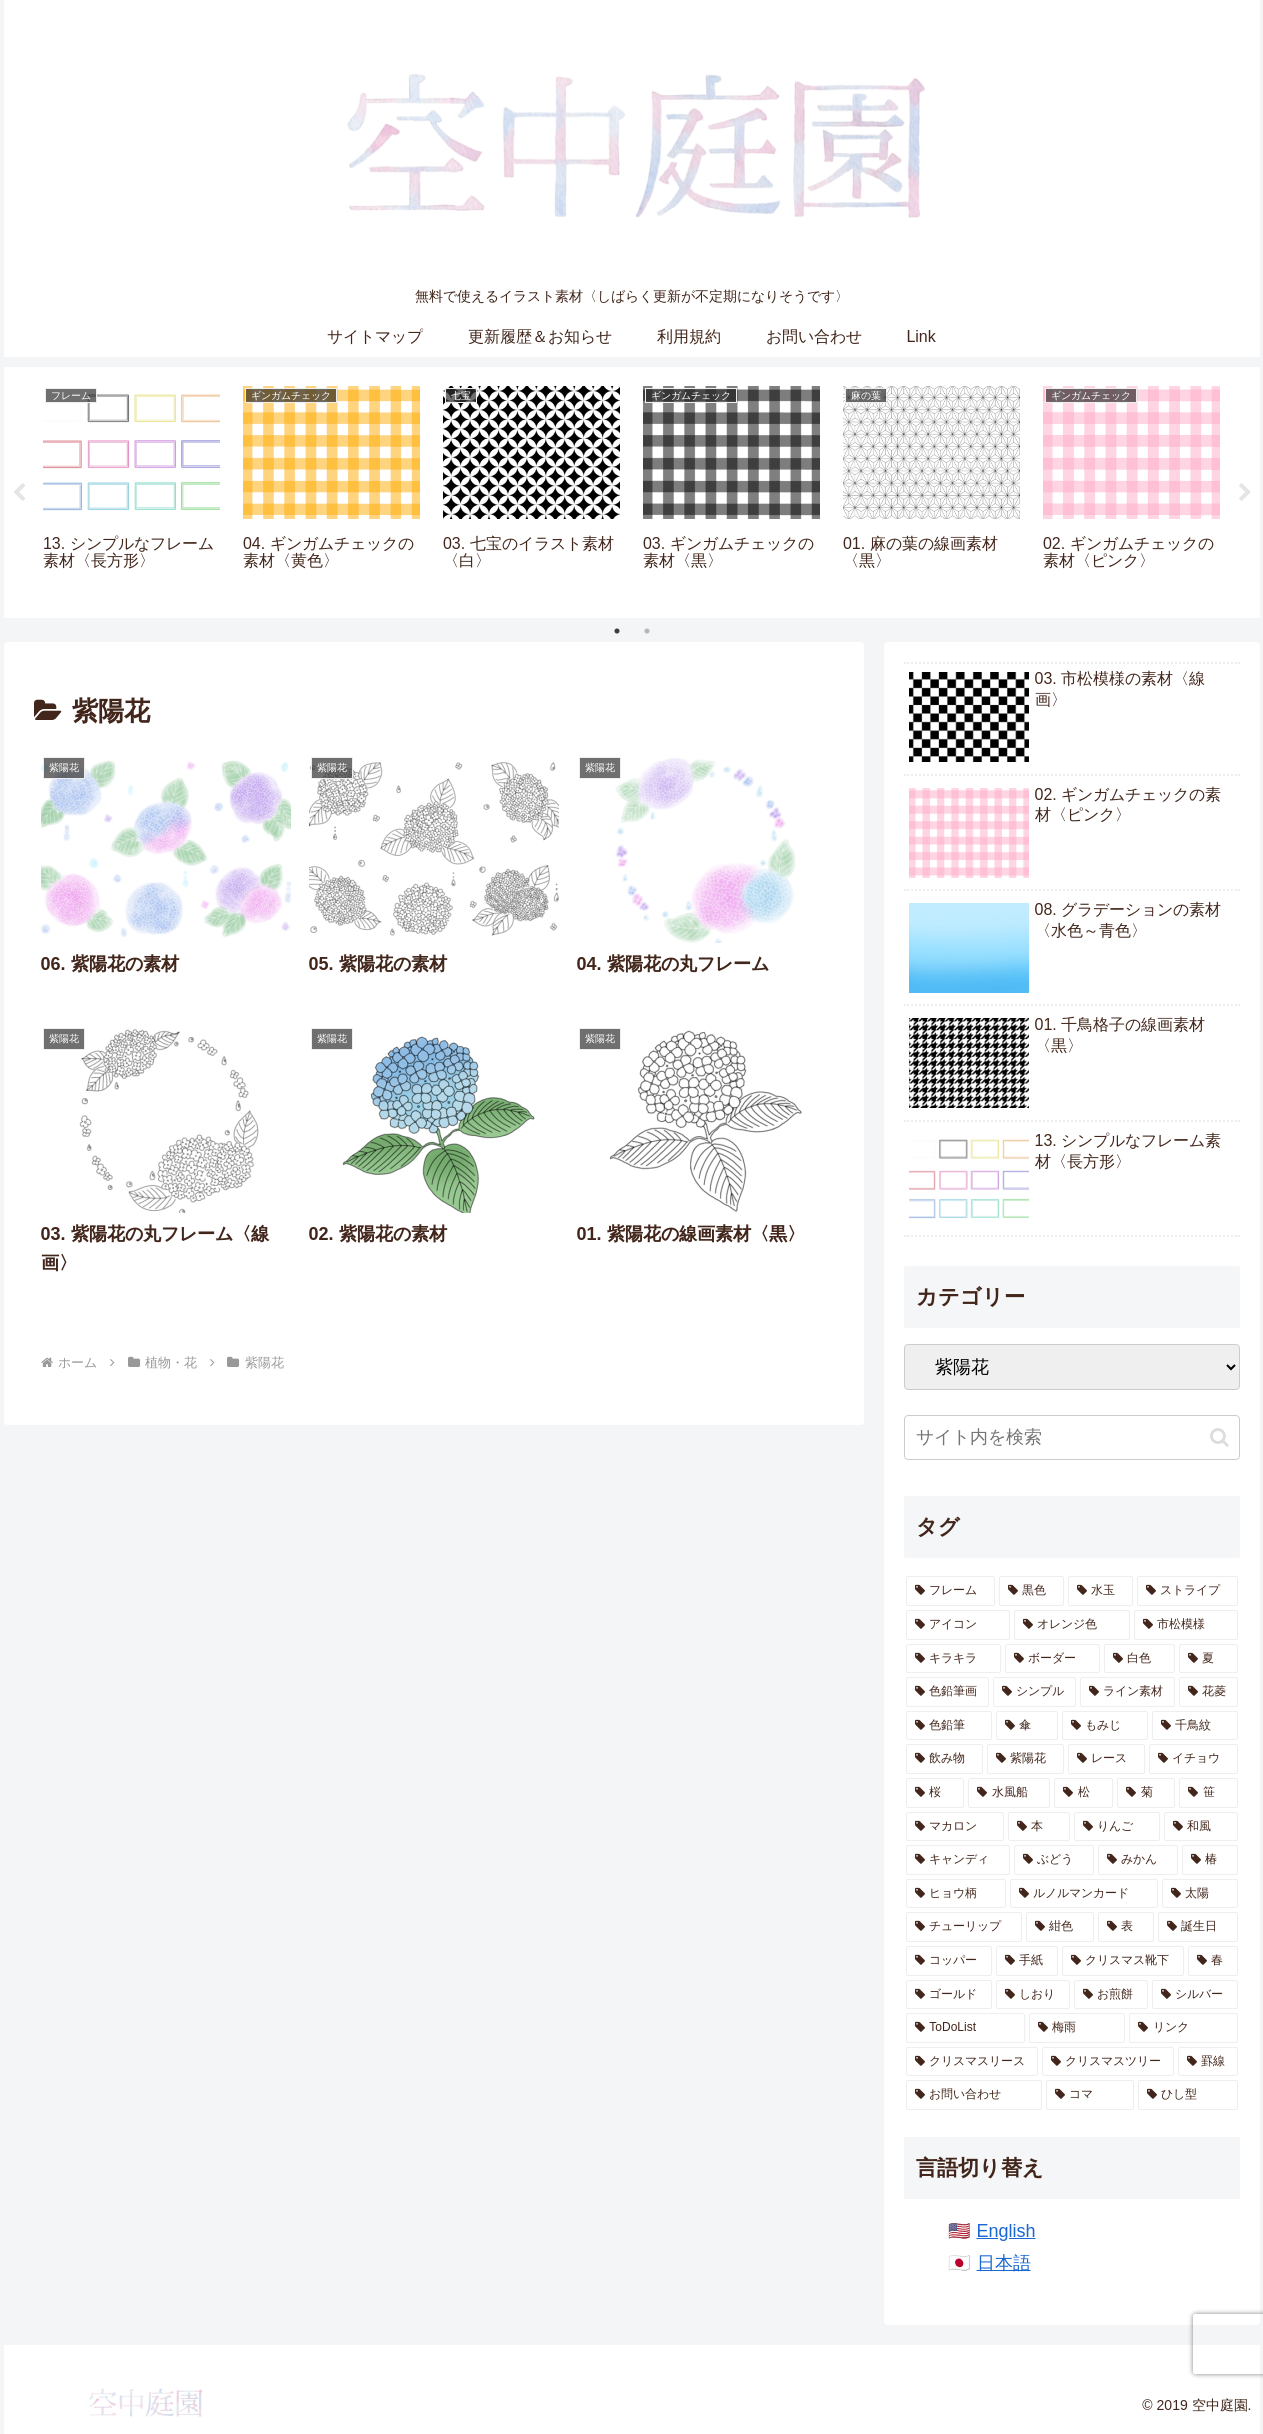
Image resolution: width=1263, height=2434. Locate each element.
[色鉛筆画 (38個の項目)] (947, 1692)
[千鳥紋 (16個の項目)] (1195, 1726)
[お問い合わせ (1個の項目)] (974, 2095)
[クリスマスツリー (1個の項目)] (1108, 2062)
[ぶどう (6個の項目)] (1054, 1860)
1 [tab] (617, 631)
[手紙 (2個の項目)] (1027, 1961)
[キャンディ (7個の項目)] (958, 1860)
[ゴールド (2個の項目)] (949, 1995)
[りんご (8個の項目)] (1117, 1827)
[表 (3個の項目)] (1126, 1927)
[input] (1072, 1437)
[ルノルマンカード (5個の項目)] (1084, 1894)
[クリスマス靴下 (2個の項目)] (1123, 1961)
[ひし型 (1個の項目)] (1188, 2095)
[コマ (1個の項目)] (1090, 2095)
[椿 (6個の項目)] (1210, 1860)
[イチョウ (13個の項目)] (1193, 1759)
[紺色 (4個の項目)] (1060, 1927)
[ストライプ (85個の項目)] (1187, 1591)
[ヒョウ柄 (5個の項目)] (956, 1894)
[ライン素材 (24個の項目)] (1127, 1692)
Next (1245, 493)
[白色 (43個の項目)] (1139, 1659)
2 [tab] (647, 631)
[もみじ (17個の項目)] (1105, 1726)
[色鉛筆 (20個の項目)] (949, 1726)
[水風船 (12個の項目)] (1009, 1793)
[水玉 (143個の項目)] (1100, 1591)
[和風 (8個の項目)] (1201, 1827)
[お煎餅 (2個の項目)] (1111, 1995)
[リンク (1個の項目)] (1183, 2028)
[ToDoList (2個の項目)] (965, 2028)
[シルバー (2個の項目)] (1195, 1995)
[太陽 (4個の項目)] (1200, 1894)
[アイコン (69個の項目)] (958, 1625)
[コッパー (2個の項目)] (949, 1961)
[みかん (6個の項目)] (1138, 1860)
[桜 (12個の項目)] (935, 1793)
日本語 (1004, 2263)
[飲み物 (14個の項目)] (944, 1759)
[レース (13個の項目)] (1106, 1759)
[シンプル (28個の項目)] (1034, 1692)
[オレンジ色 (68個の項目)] (1072, 1625)
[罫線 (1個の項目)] (1208, 2062)
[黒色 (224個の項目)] (1031, 1591)
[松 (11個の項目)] (1083, 1793)
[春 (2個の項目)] (1213, 1961)
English (1006, 2231)
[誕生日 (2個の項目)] (1198, 1927)
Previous (19, 493)
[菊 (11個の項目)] (1146, 1793)
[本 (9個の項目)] (1039, 1827)
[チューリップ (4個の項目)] (964, 1927)
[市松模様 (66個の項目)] (1186, 1625)
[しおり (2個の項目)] (1033, 1995)
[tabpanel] (132, 489)
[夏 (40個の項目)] (1208, 1659)
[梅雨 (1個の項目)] (1077, 2028)
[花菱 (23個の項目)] (1208, 1692)
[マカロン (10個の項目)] (955, 1827)
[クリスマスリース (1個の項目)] (972, 2062)
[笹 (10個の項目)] (1208, 1793)
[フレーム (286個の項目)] (950, 1591)
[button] (1219, 1437)
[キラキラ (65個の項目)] (953, 1659)
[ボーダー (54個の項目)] (1052, 1659)
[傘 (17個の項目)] (1027, 1726)
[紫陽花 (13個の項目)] (1025, 1759)
